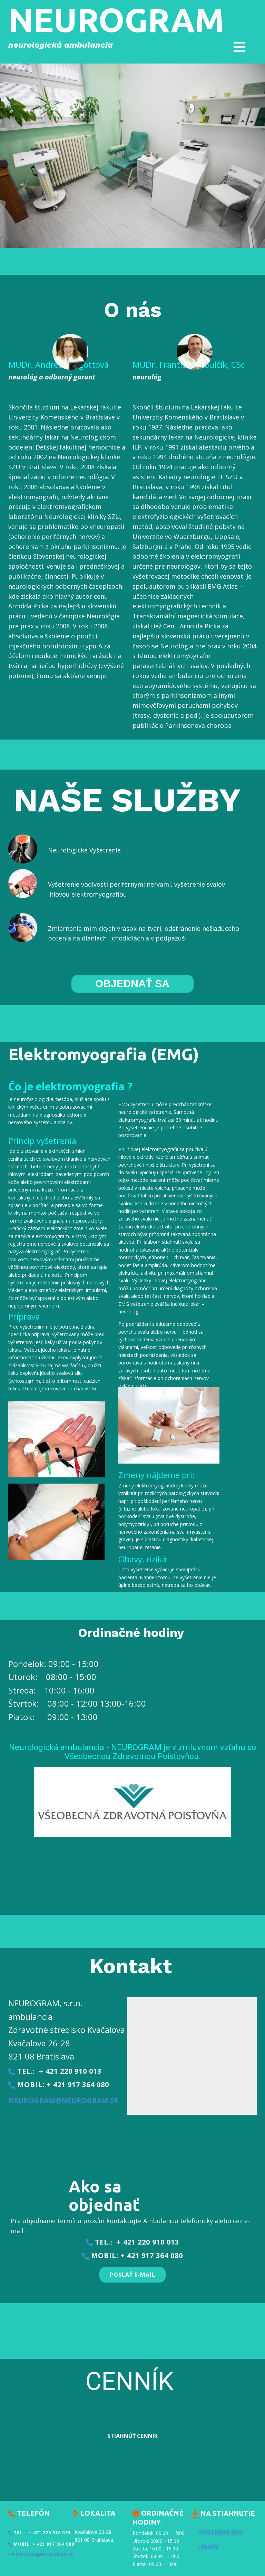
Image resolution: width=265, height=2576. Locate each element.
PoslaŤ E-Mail (132, 2274)
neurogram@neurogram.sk (63, 2100)
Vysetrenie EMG (220, 2532)
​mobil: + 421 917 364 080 (58, 2085)
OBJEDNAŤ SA (132, 983)
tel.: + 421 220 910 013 (54, 2071)
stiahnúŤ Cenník (132, 2436)
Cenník (208, 2547)
